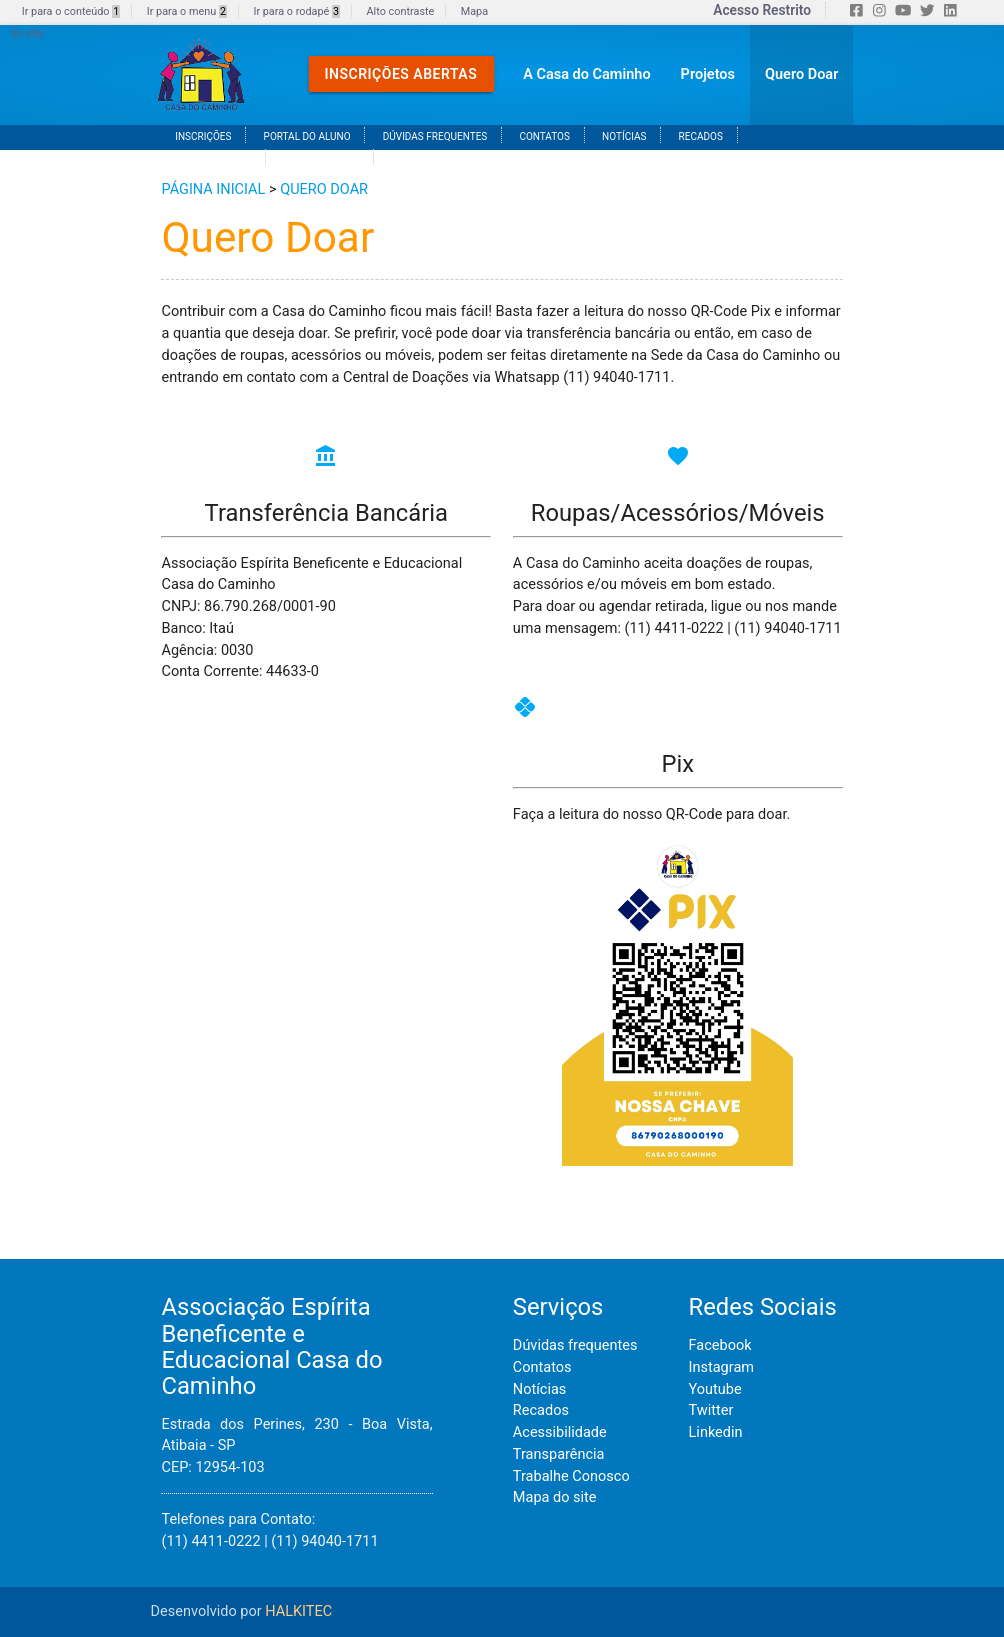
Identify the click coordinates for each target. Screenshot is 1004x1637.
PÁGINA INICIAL (213, 189)
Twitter (711, 1410)
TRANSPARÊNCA (321, 158)
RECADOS (701, 136)
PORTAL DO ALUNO (307, 136)
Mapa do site (555, 1497)
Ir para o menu (187, 11)
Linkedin (716, 1432)
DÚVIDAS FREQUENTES (435, 136)
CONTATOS (544, 136)
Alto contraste (401, 11)
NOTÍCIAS (624, 136)
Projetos (708, 74)
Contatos (542, 1367)
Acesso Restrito (762, 10)
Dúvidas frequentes (575, 1345)
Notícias (539, 1389)
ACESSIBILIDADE (213, 158)
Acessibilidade (560, 1432)
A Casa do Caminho (586, 74)
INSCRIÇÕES (203, 136)
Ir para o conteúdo (71, 11)
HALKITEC (298, 1611)
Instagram (721, 1367)
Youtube (715, 1389)
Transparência (559, 1454)
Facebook (720, 1345)
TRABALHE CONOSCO (440, 158)
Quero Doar (801, 74)
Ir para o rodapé (296, 11)
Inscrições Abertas (401, 74)
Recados (541, 1410)
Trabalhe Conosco (571, 1476)
